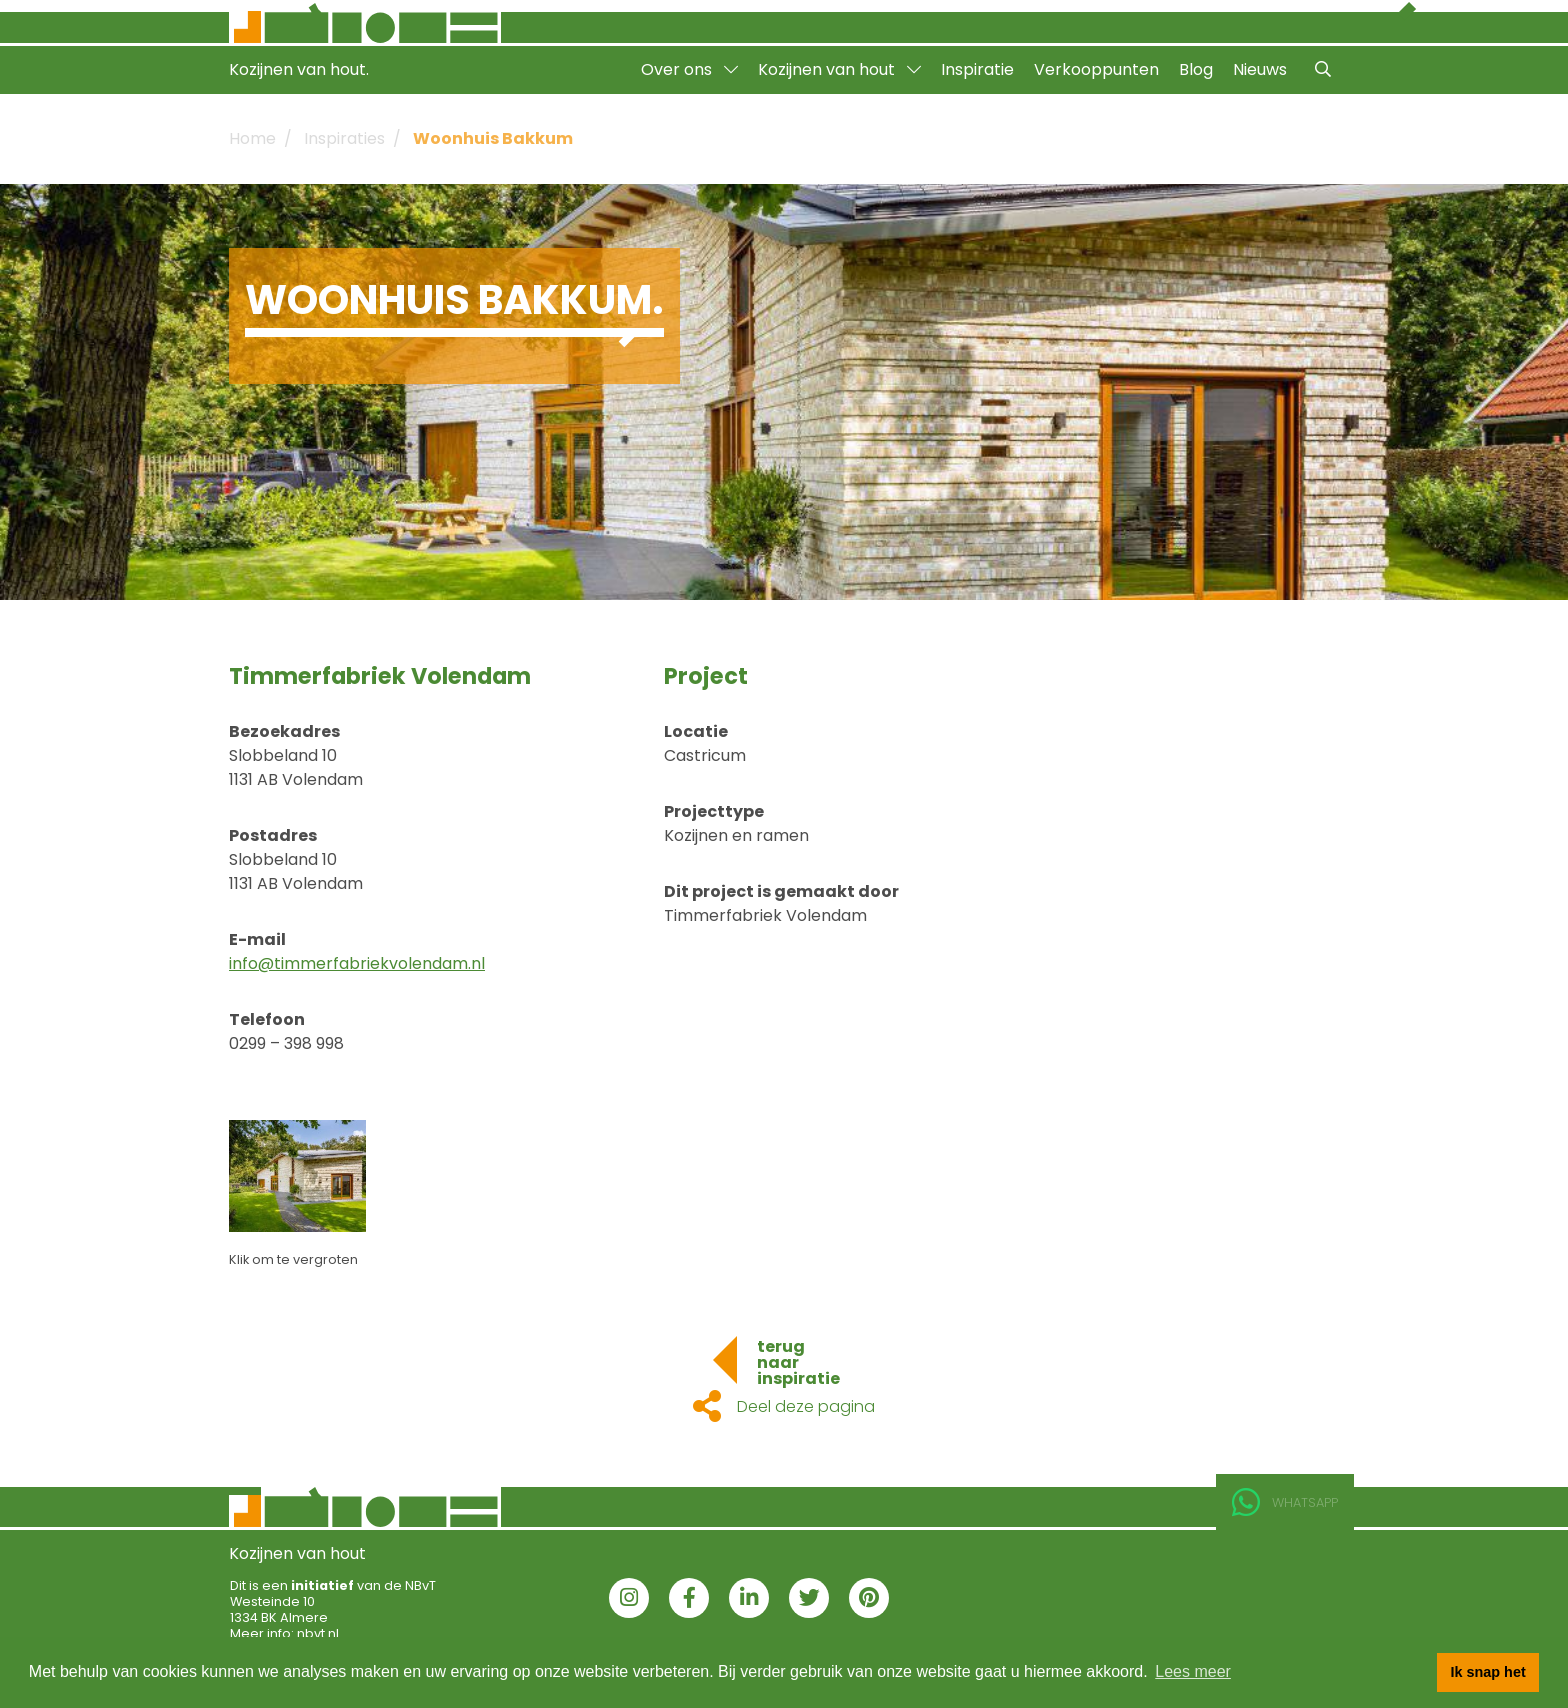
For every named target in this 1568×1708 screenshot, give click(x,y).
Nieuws (1260, 69)
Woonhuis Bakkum (493, 138)
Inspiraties (344, 138)
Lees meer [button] (1193, 1671)
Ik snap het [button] (1488, 1672)
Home (252, 138)
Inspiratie (977, 69)
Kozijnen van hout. (299, 69)
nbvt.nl (318, 1633)
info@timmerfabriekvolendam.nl (357, 963)
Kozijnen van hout (839, 69)
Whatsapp (1285, 1503)
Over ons (689, 69)
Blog (1196, 69)
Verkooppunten (1096, 69)
